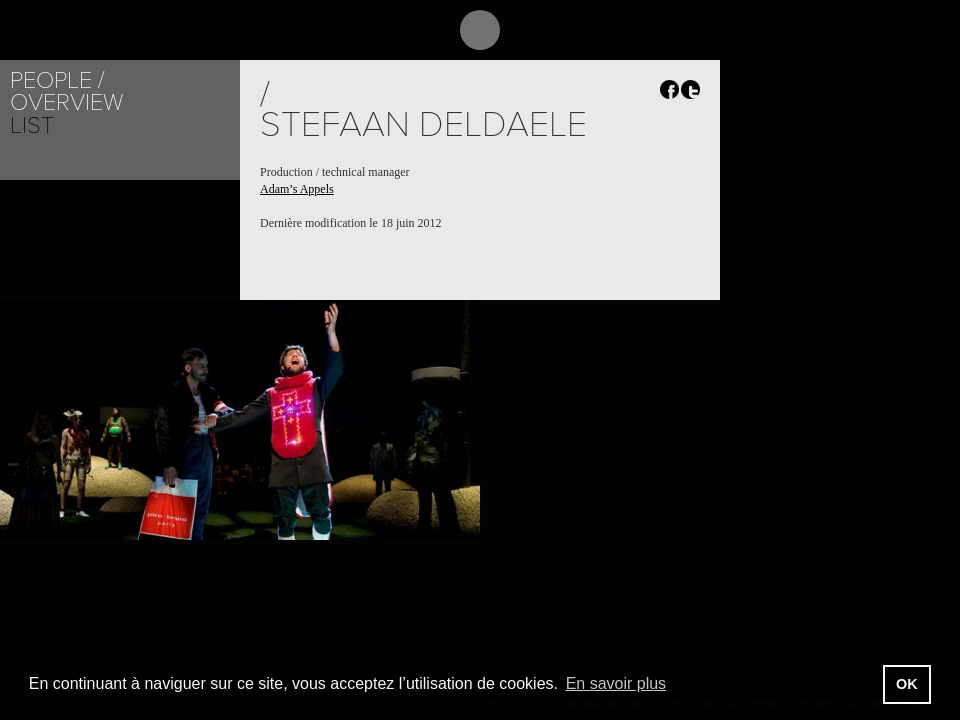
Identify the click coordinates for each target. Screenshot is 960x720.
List (32, 125)
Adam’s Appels (297, 189)
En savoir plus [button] (616, 683)
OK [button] (907, 684)
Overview (66, 102)
